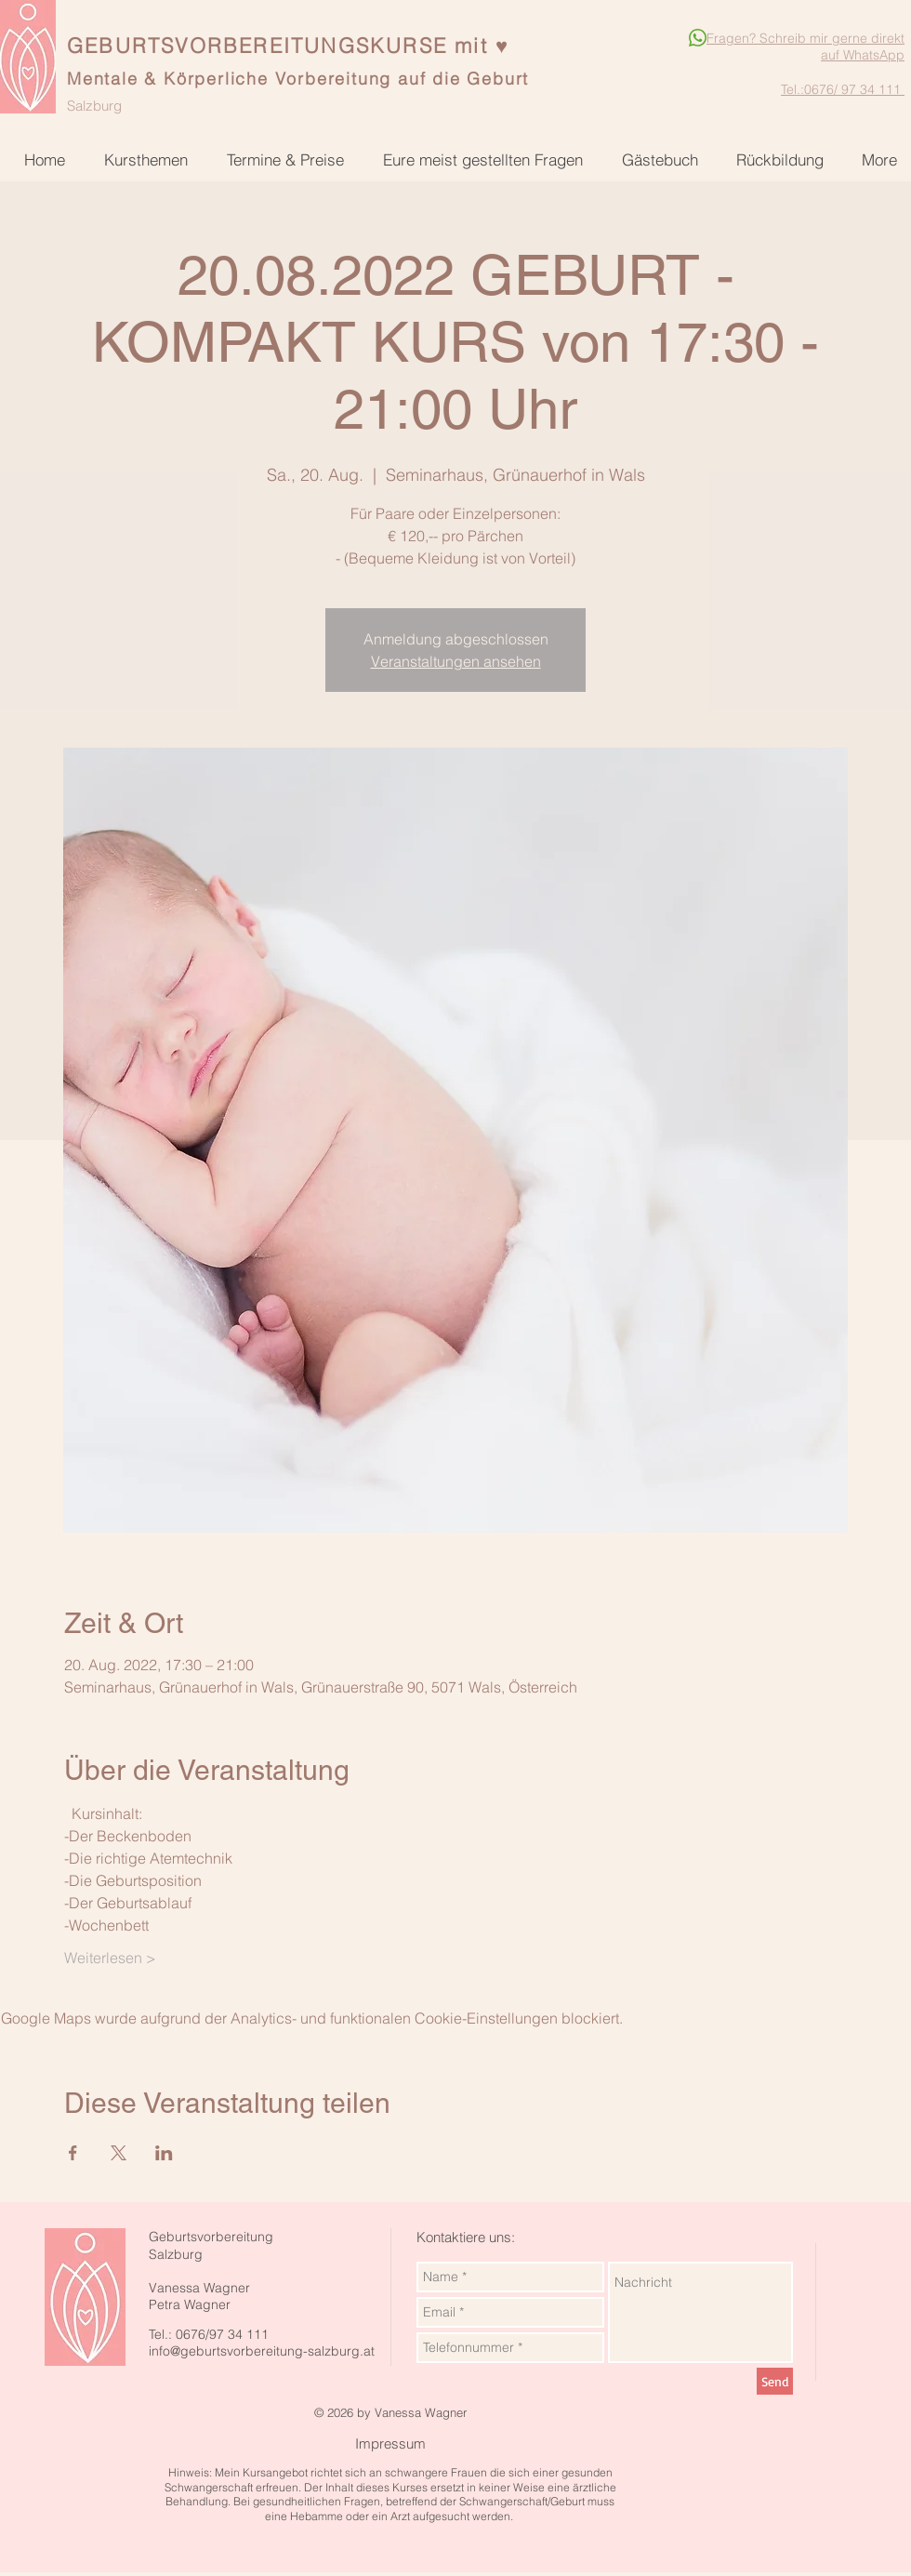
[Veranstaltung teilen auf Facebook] (73, 2152)
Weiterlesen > (110, 1957)
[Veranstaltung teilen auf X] (118, 2152)
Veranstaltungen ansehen (456, 661)
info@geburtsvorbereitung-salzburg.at (262, 2351)
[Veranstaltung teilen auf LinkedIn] (164, 2152)
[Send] (775, 2381)
